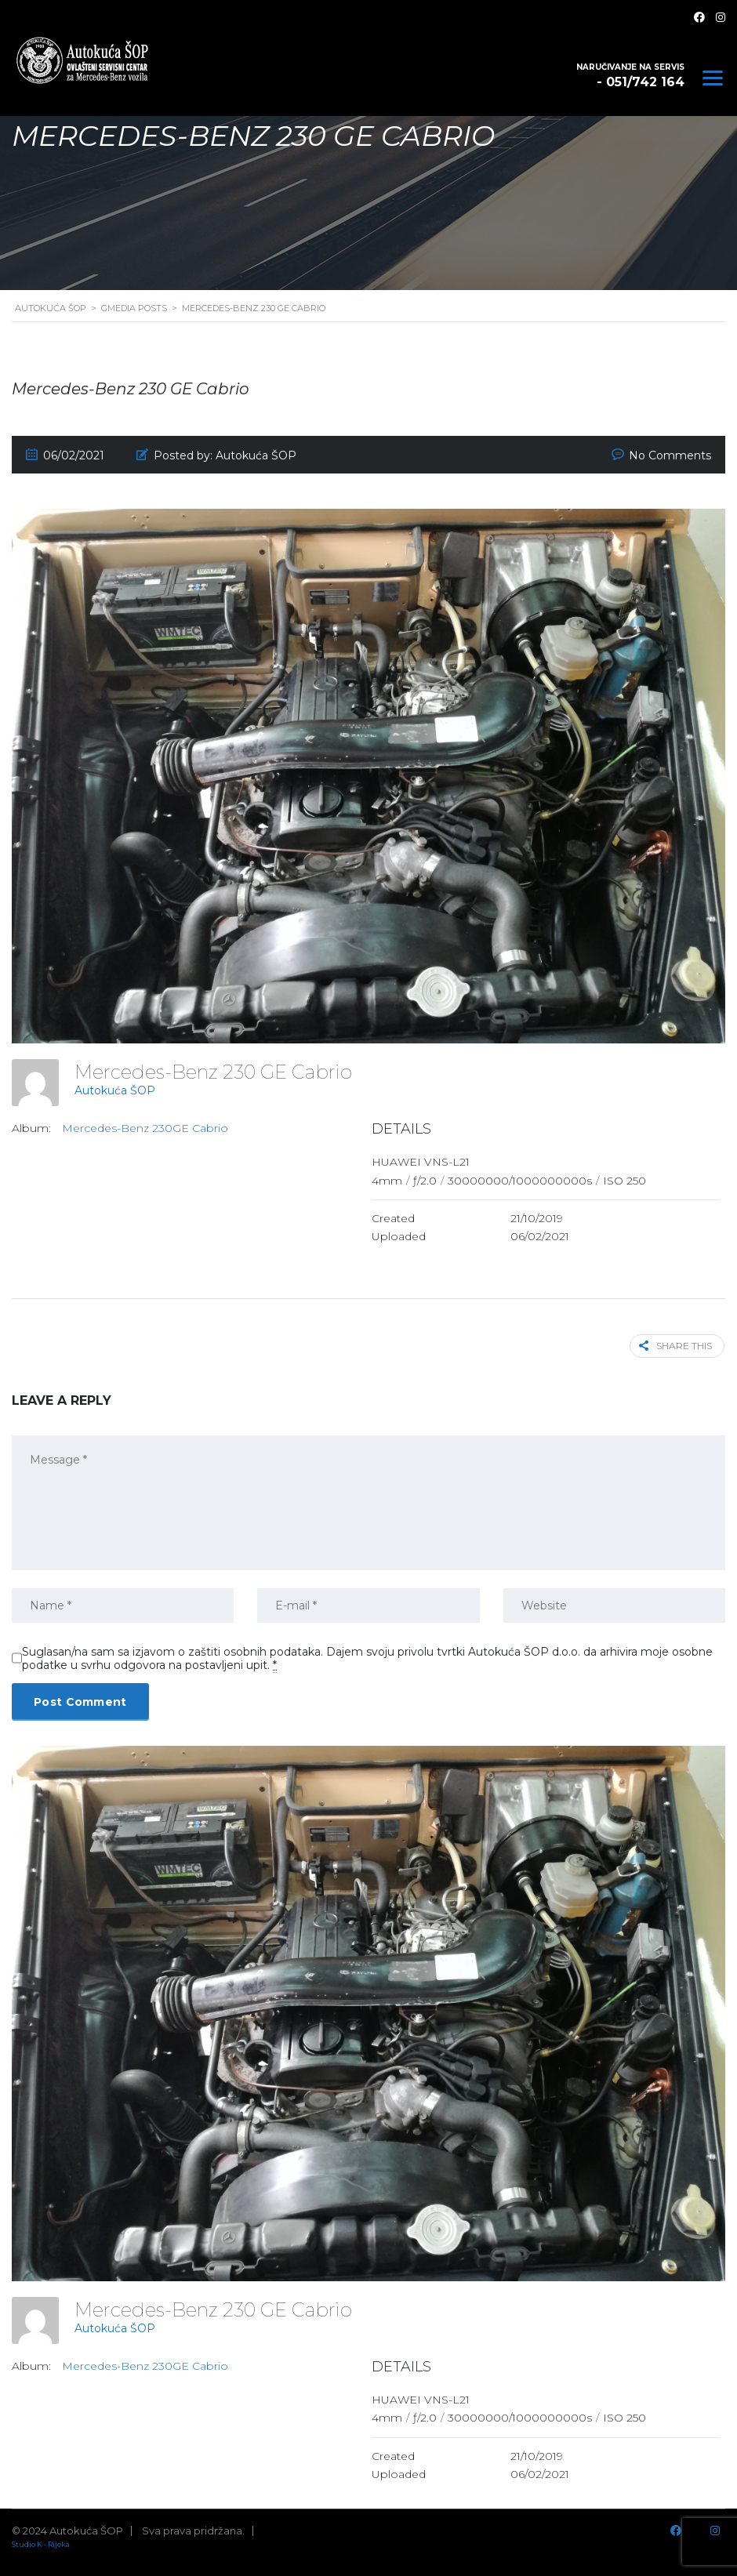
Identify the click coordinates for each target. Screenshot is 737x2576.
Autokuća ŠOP (114, 1090)
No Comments (670, 455)
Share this (677, 1345)
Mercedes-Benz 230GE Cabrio (145, 1128)
